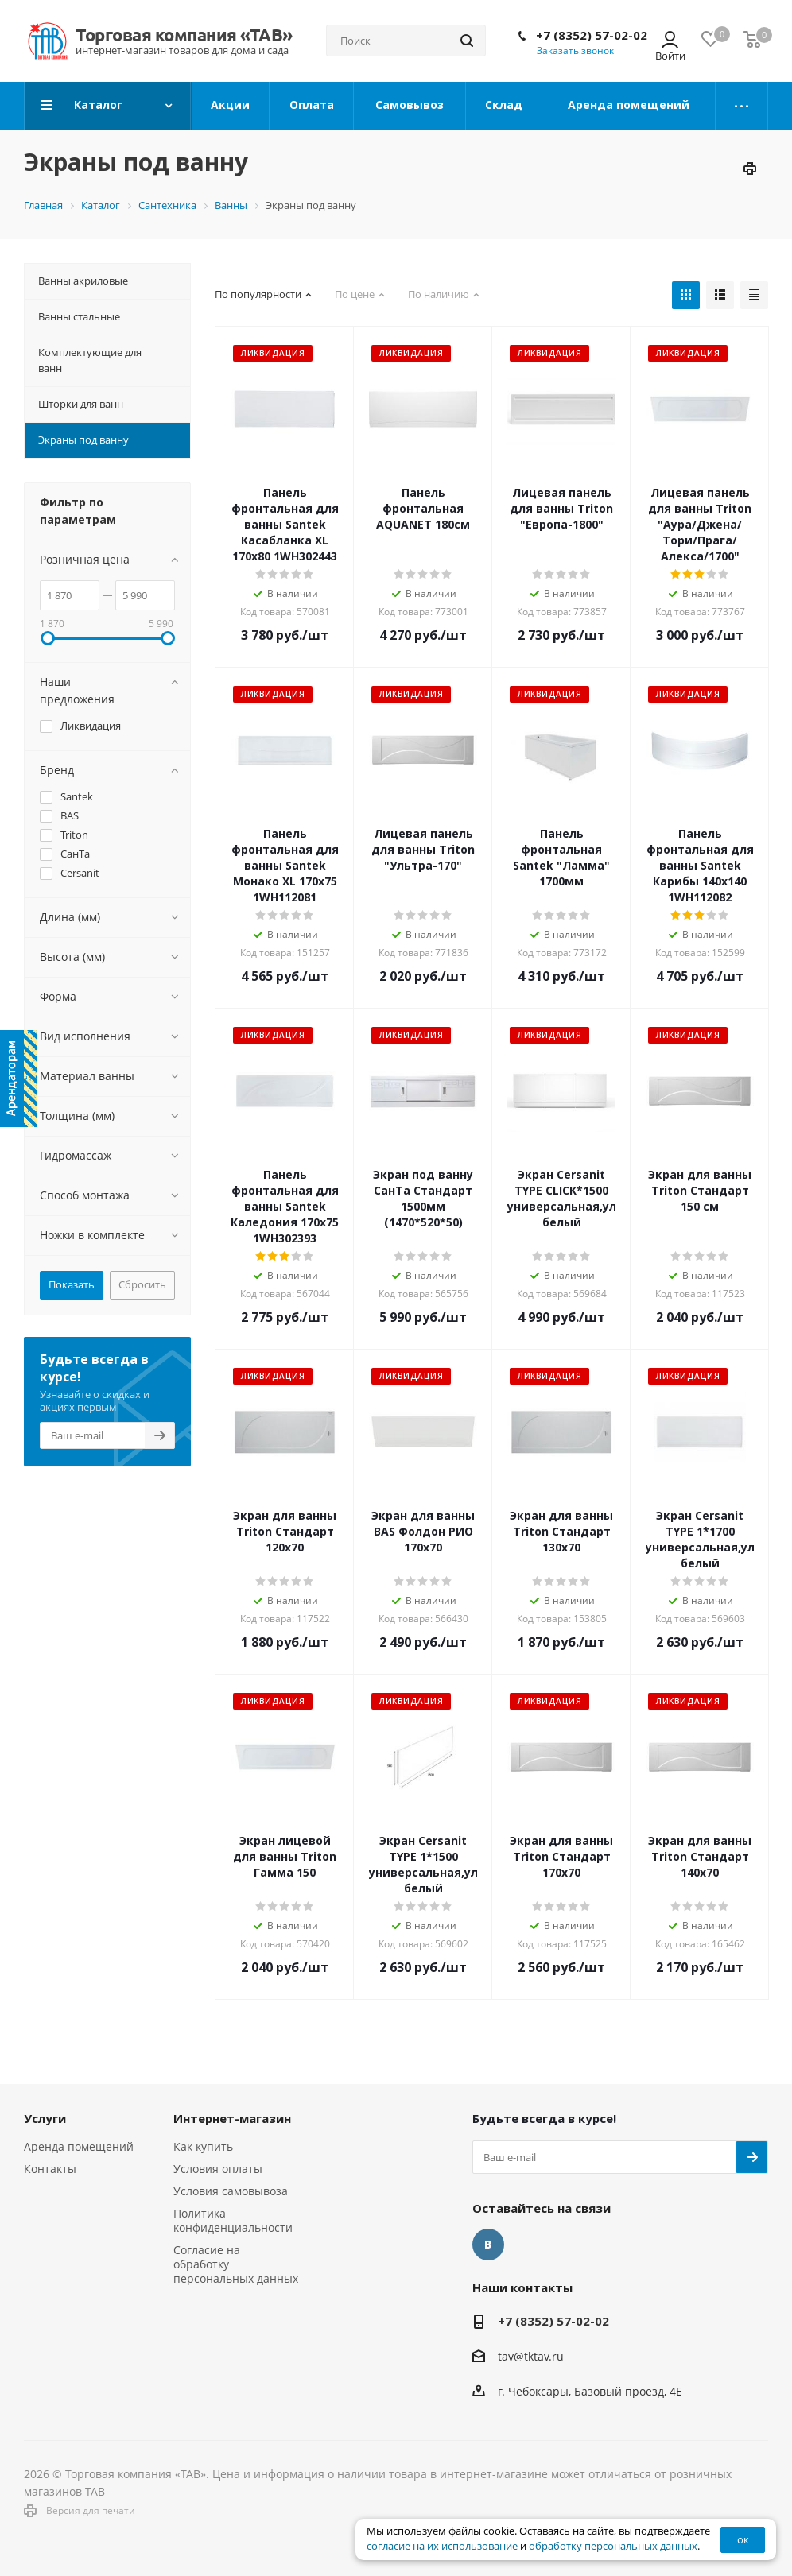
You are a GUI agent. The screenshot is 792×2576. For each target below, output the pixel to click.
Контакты (50, 2168)
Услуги (45, 2118)
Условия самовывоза (230, 2190)
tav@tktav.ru (531, 2356)
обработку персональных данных (613, 2546)
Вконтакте (488, 2244)
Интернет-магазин (232, 2118)
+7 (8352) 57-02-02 (591, 35)
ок (743, 2539)
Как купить (203, 2146)
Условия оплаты (217, 2168)
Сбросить (142, 1284)
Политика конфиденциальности (233, 2220)
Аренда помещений (79, 2146)
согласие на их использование (442, 2546)
